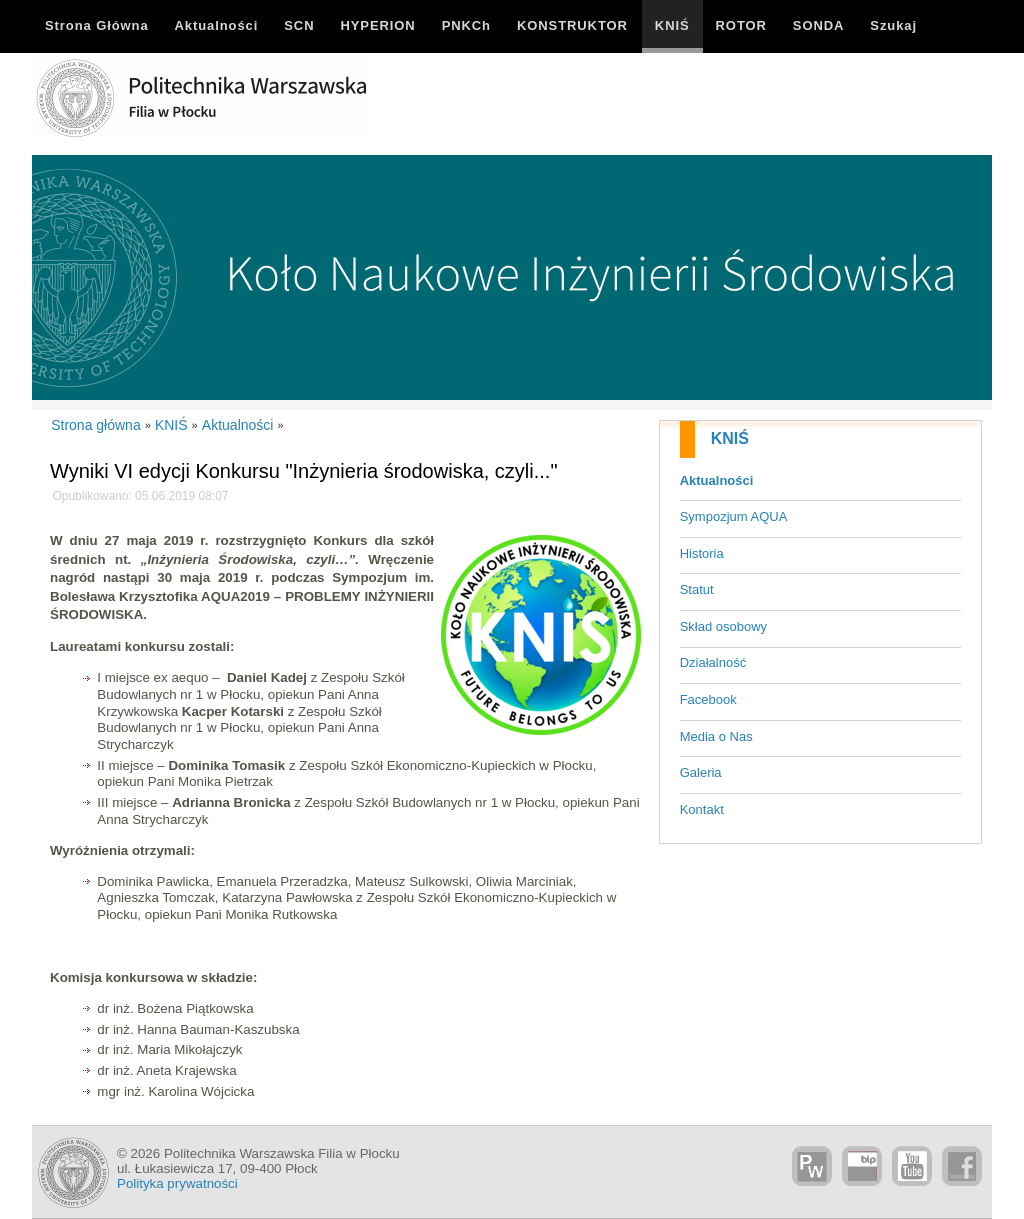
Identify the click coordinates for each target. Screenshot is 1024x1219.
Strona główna (96, 425)
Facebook (708, 699)
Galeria (701, 772)
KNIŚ (730, 438)
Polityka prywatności (177, 1183)
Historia (702, 553)
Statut (697, 589)
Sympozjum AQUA (734, 516)
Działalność (713, 662)
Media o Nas (716, 736)
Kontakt (702, 809)
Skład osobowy (723, 626)
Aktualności (717, 480)
